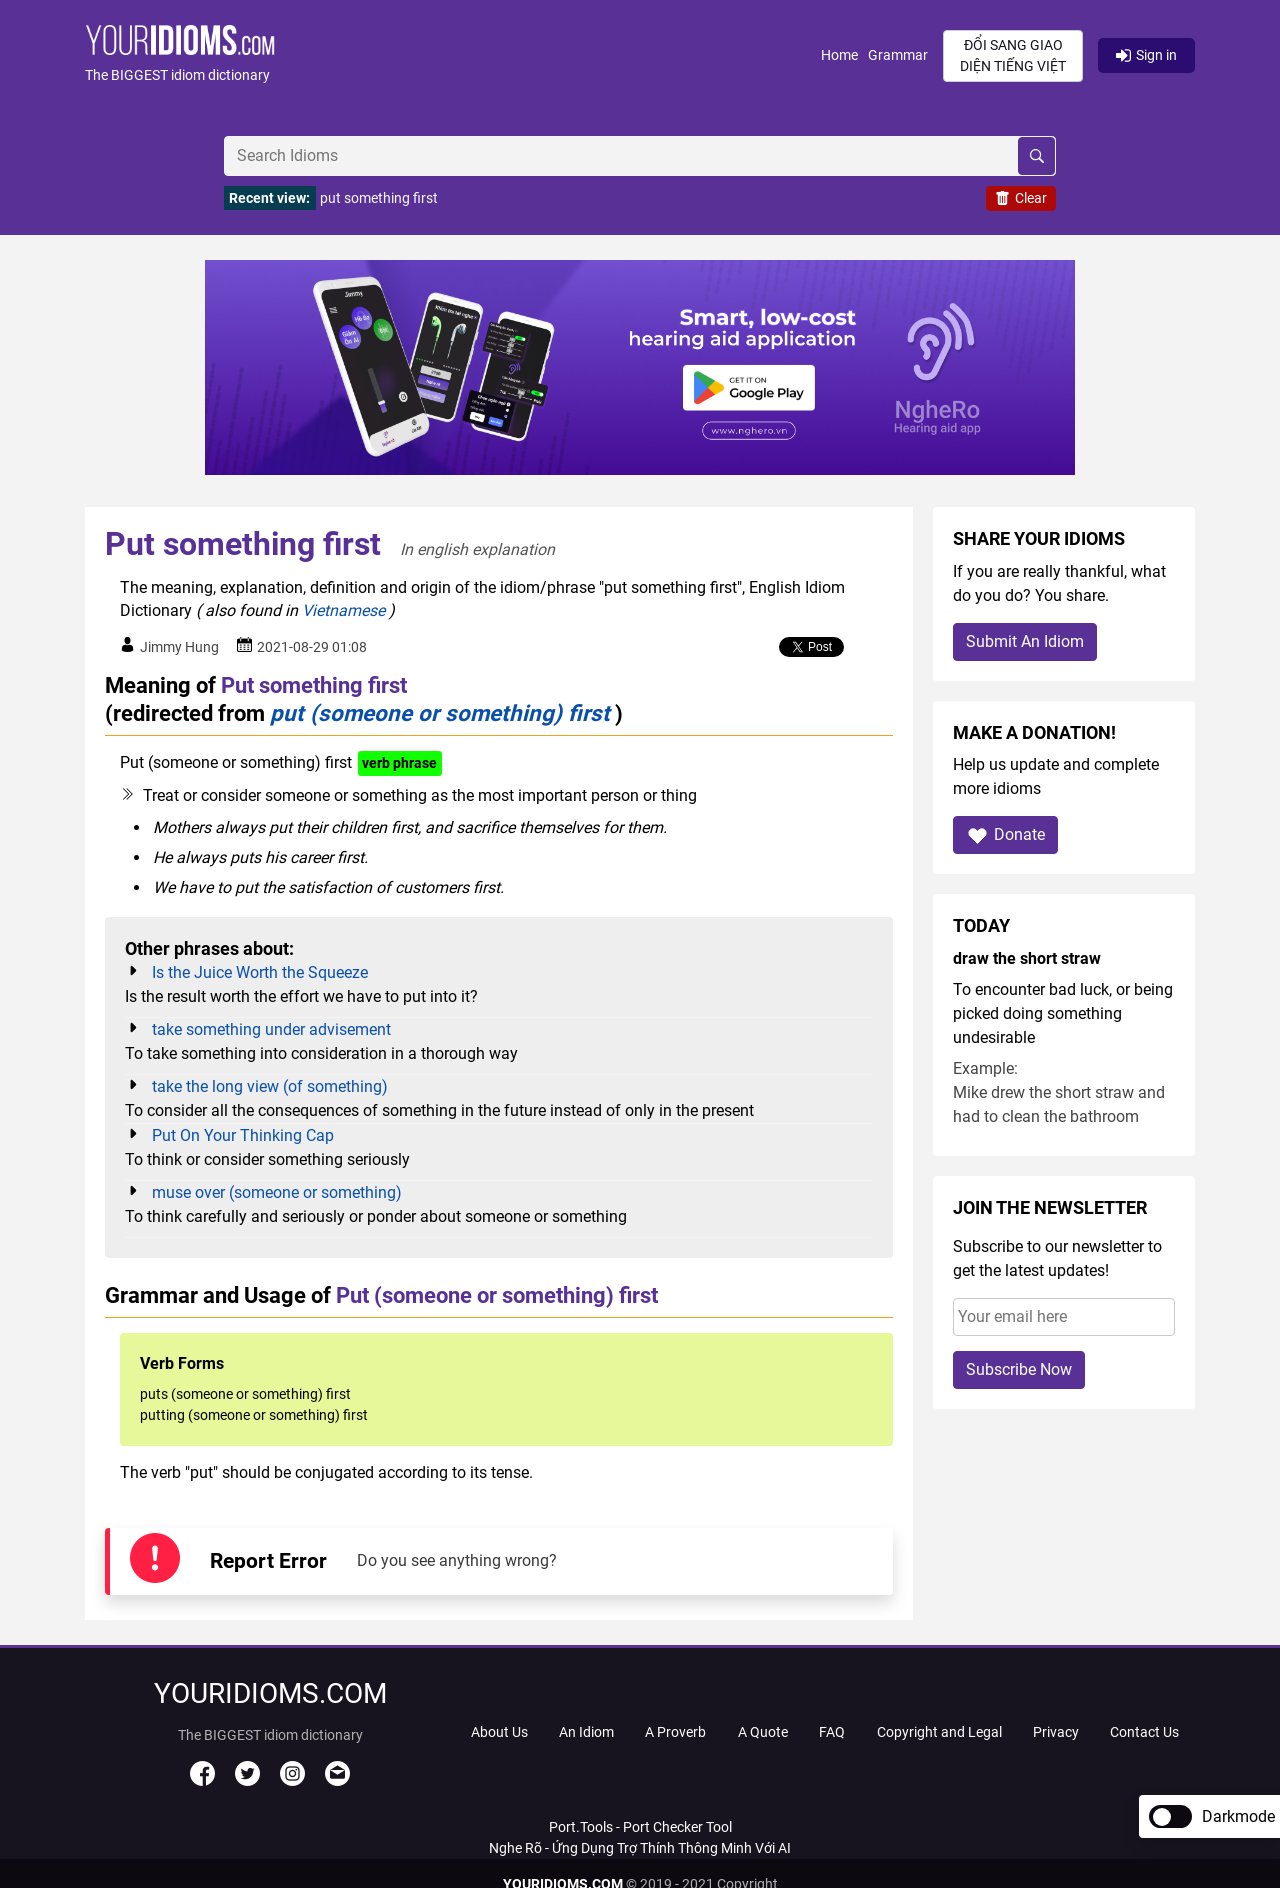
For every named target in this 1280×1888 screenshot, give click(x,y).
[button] (453, 55)
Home (839, 55)
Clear (1021, 198)
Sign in (1146, 55)
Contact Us (1144, 1732)
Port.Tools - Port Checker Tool (640, 1827)
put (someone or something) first (440, 713)
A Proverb (675, 1732)
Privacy (1056, 1732)
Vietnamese (343, 610)
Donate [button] (1005, 835)
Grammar (898, 55)
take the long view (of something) (270, 1086)
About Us (499, 1732)
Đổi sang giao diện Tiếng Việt (1013, 55)
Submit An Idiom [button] (1025, 641)
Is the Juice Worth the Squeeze (260, 972)
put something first (379, 198)
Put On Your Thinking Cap (243, 1135)
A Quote (763, 1732)
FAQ (832, 1732)
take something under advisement (271, 1029)
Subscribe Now (1019, 1369)
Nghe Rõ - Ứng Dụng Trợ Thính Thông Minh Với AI (640, 1848)
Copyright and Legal (939, 1732)
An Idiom (586, 1732)
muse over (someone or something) (277, 1192)
